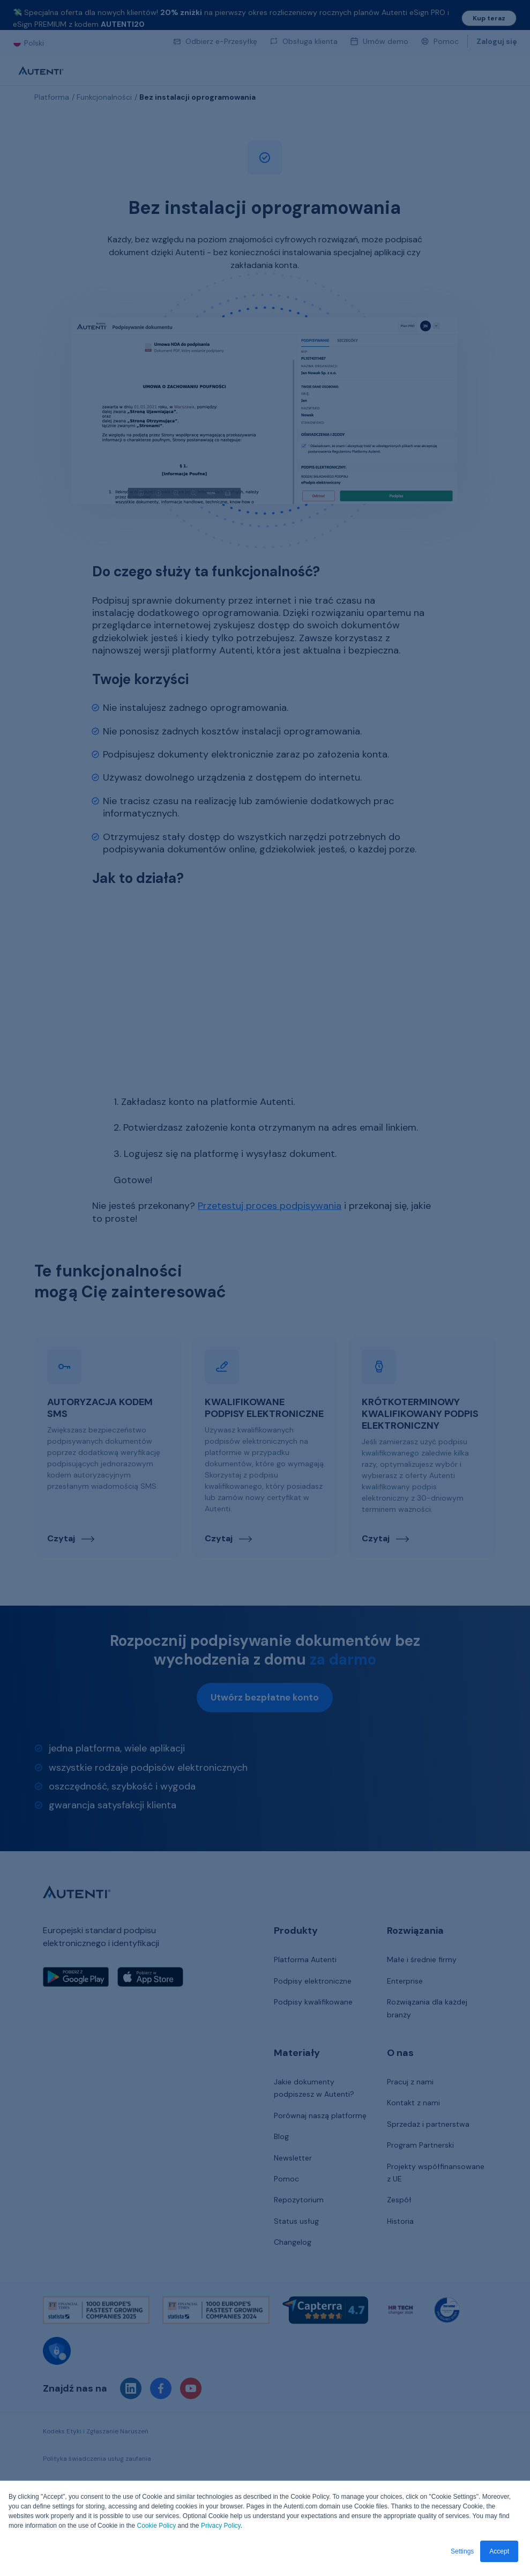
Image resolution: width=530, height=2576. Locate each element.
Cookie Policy (156, 2526)
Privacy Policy (221, 2526)
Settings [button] (462, 2551)
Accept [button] (499, 2551)
